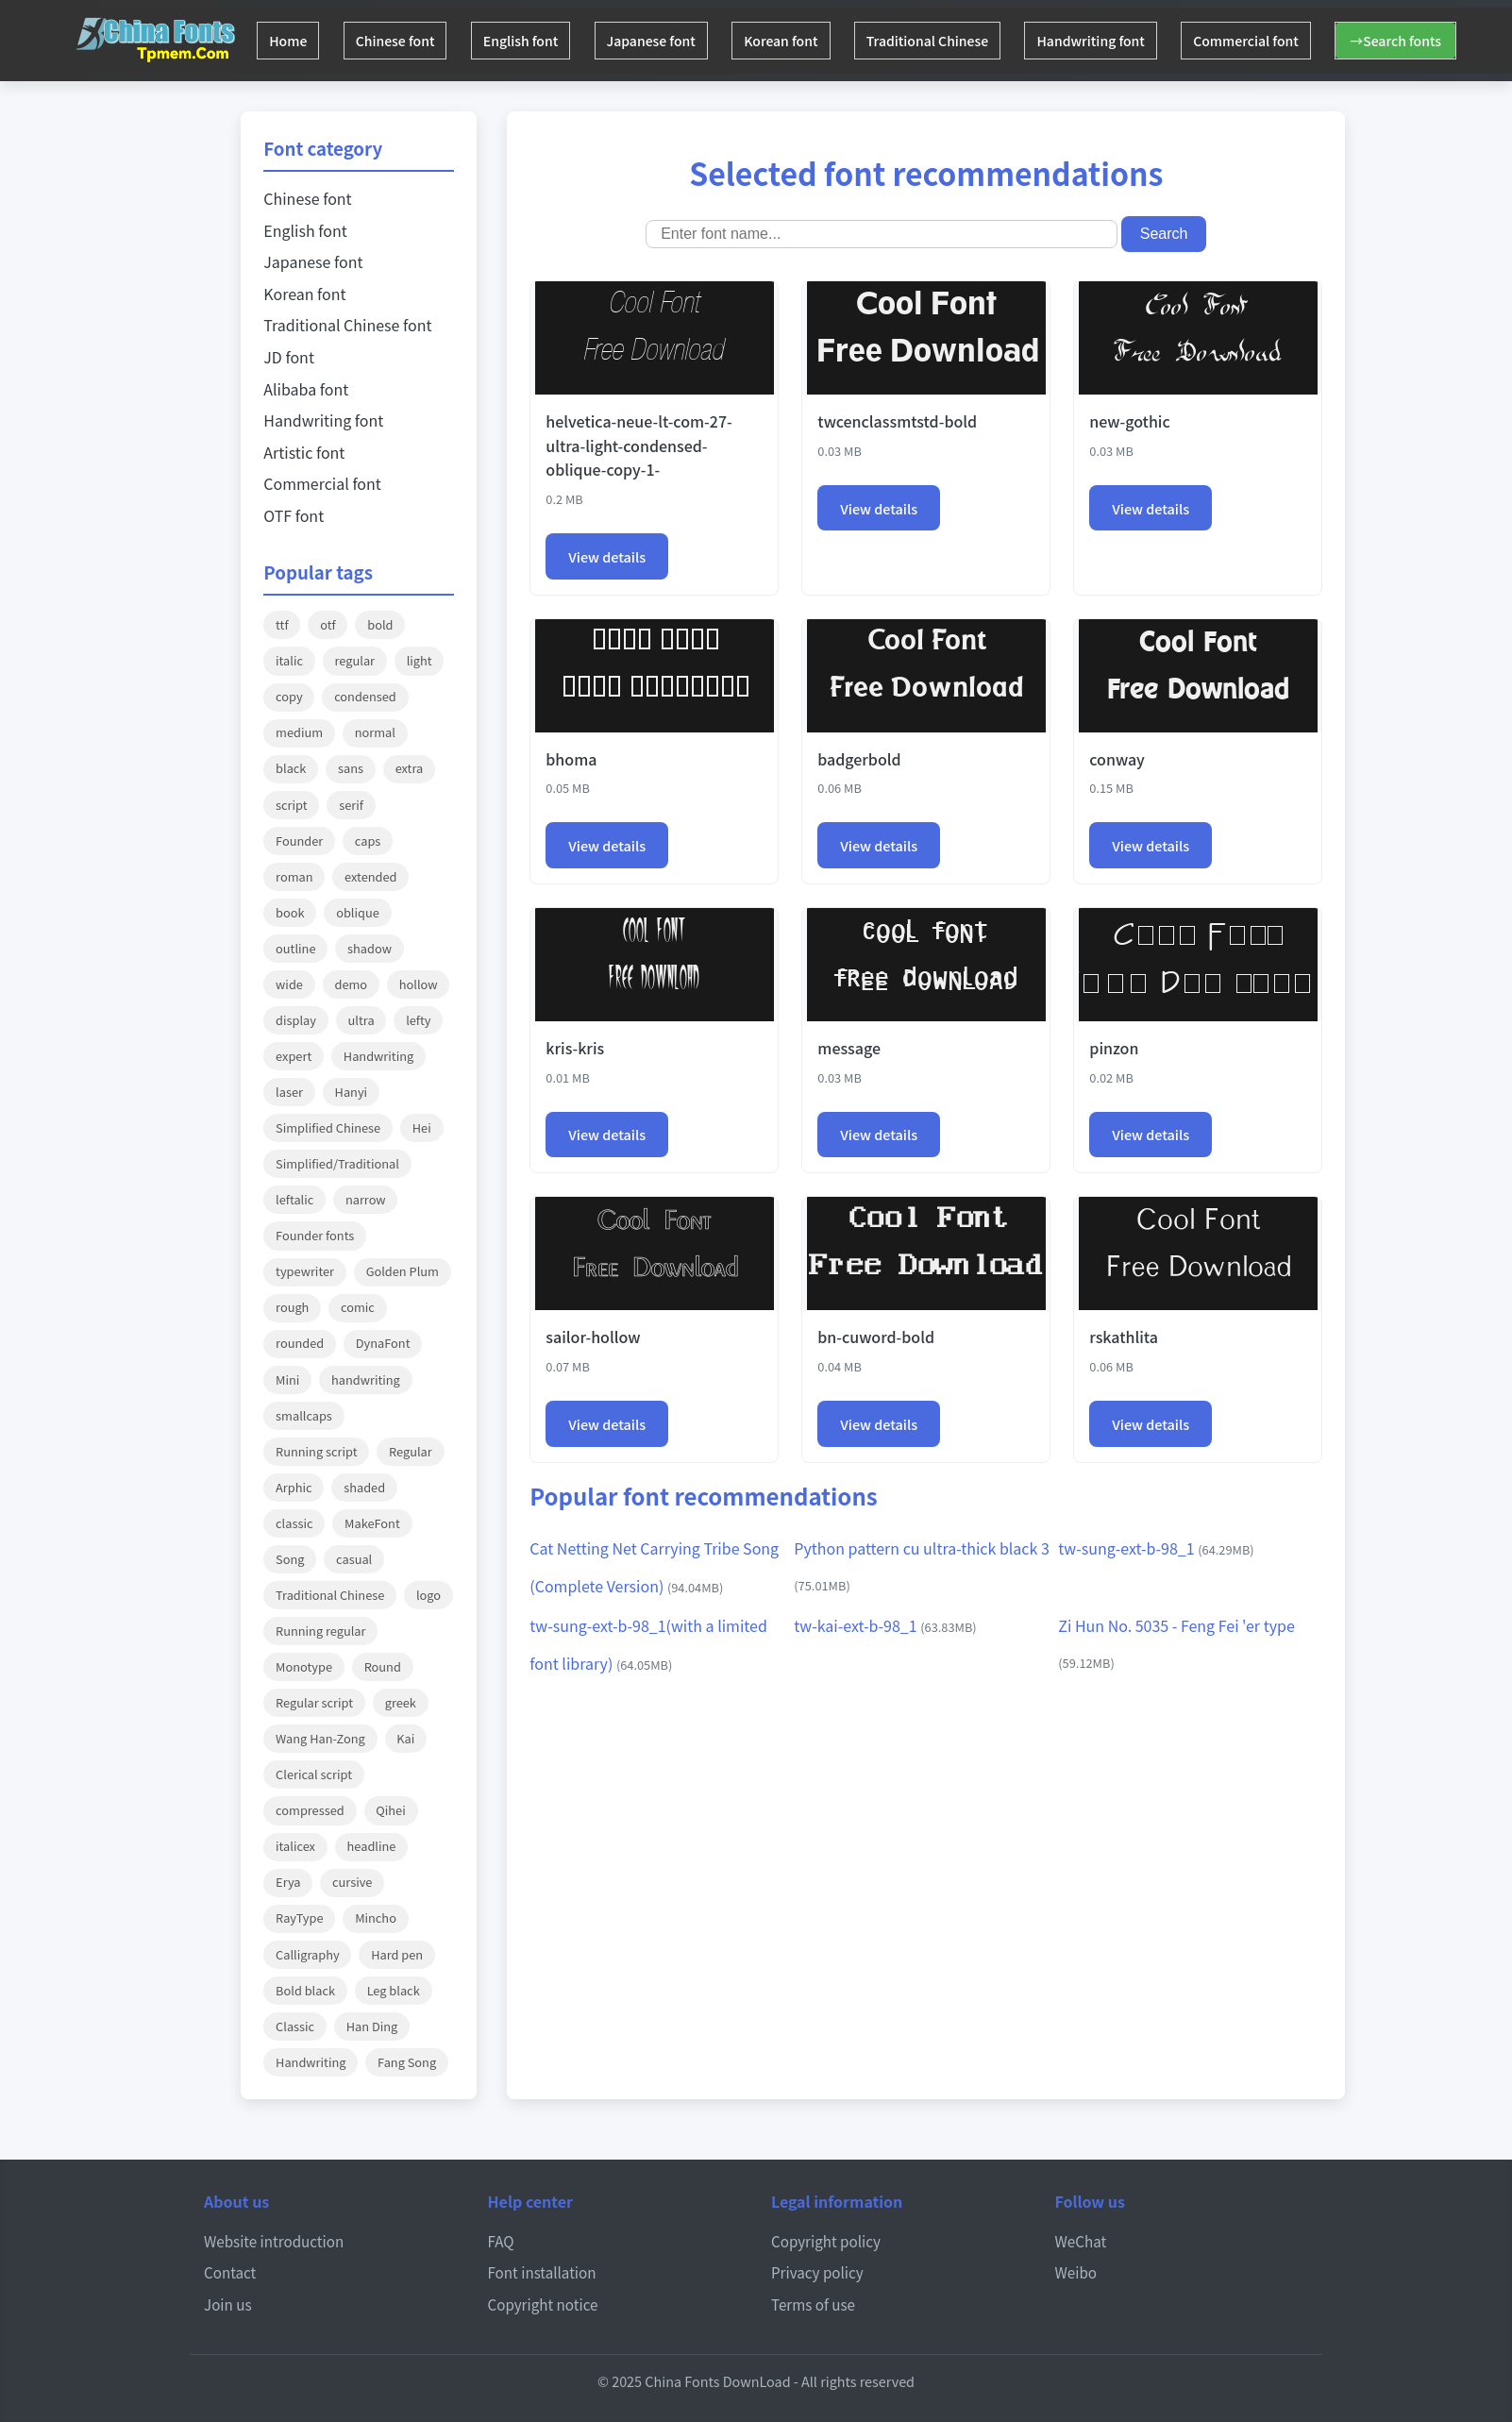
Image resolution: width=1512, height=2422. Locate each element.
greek (400, 1702)
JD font (288, 356)
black (291, 768)
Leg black (393, 1990)
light (419, 660)
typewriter (305, 1271)
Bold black (305, 1990)
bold (380, 624)
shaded (364, 1487)
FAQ (501, 2240)
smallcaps (304, 1415)
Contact (230, 2272)
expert (293, 1056)
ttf (282, 624)
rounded (300, 1343)
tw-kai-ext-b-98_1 (885, 1625)
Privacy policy (817, 2272)
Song (290, 1559)
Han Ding (372, 2026)
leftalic (294, 1199)
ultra (361, 1020)
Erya (288, 1882)
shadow (369, 948)
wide (289, 984)
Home (292, 40)
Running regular (320, 1631)
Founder (299, 840)
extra (409, 768)
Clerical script (314, 1774)
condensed (365, 696)
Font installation (542, 2272)
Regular (410, 1451)
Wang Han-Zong (320, 1738)
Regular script (314, 1702)
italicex (295, 1846)
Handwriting (378, 1056)
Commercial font (1293, 40)
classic (294, 1523)
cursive (352, 1882)
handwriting (365, 1379)
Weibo (1076, 2272)
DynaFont (383, 1343)
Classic (295, 2026)
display (296, 1020)
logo (428, 1595)
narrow (365, 1199)
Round (382, 1666)
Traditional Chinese (962, 40)
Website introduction (274, 2240)
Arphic (294, 1487)
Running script (316, 1451)
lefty (418, 1020)
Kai (405, 1738)
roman (294, 876)
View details (607, 556)
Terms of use (813, 2304)
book (290, 912)
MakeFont (372, 1523)
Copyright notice (543, 2304)
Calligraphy (308, 1954)
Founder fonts (315, 1235)
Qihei (390, 1810)
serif (351, 805)
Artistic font (303, 452)
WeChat (1081, 2240)
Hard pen (397, 1954)
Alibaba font (305, 389)
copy (289, 696)
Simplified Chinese (328, 1127)
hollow (418, 984)
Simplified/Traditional (337, 1163)
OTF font (293, 515)
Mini (287, 1379)
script (291, 805)
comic (358, 1307)
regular (355, 660)
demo (351, 984)
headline (371, 1846)
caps (367, 840)
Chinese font (405, 40)
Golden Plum (402, 1271)
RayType (299, 1917)
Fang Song (407, 2062)
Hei (421, 1127)
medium (299, 732)
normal (375, 732)
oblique (357, 912)
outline (295, 948)
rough (292, 1307)
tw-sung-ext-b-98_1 (1155, 1548)
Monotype (304, 1666)
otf (327, 624)
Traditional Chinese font (347, 324)
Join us (228, 2304)
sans (350, 768)
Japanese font (673, 40)
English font (536, 40)
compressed (310, 1810)
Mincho (375, 1917)
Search (1164, 234)
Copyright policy (826, 2240)
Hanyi (351, 1092)
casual (354, 1559)
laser (289, 1092)
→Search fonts (1449, 40)
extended (370, 876)
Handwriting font (1131, 40)
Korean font (809, 40)
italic (289, 660)
